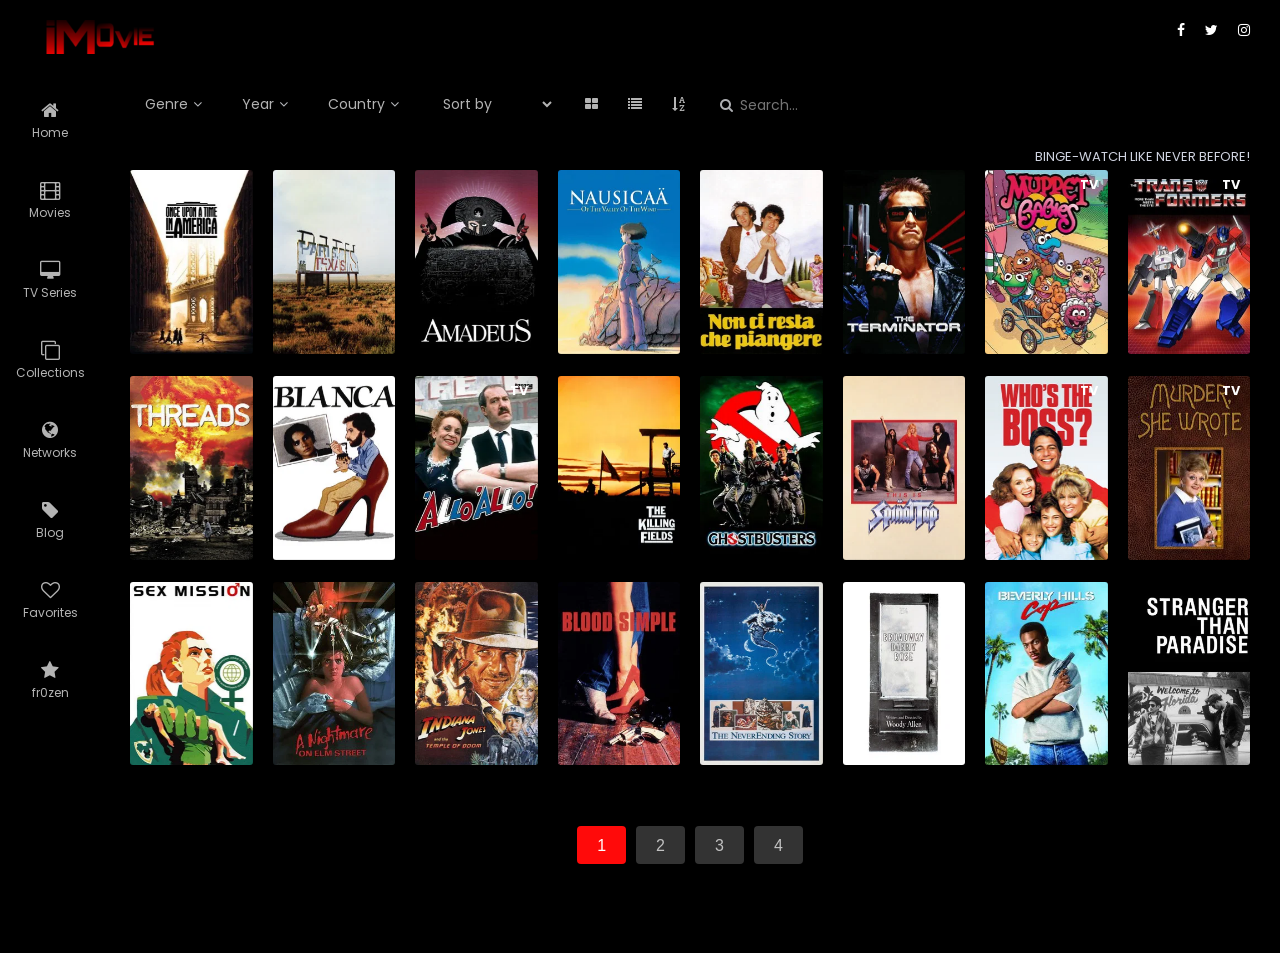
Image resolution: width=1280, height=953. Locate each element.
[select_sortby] (489, 104)
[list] (635, 104)
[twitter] (1211, 30)
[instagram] (1244, 30)
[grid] (591, 104)
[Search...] (875, 105)
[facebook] (1181, 30)
